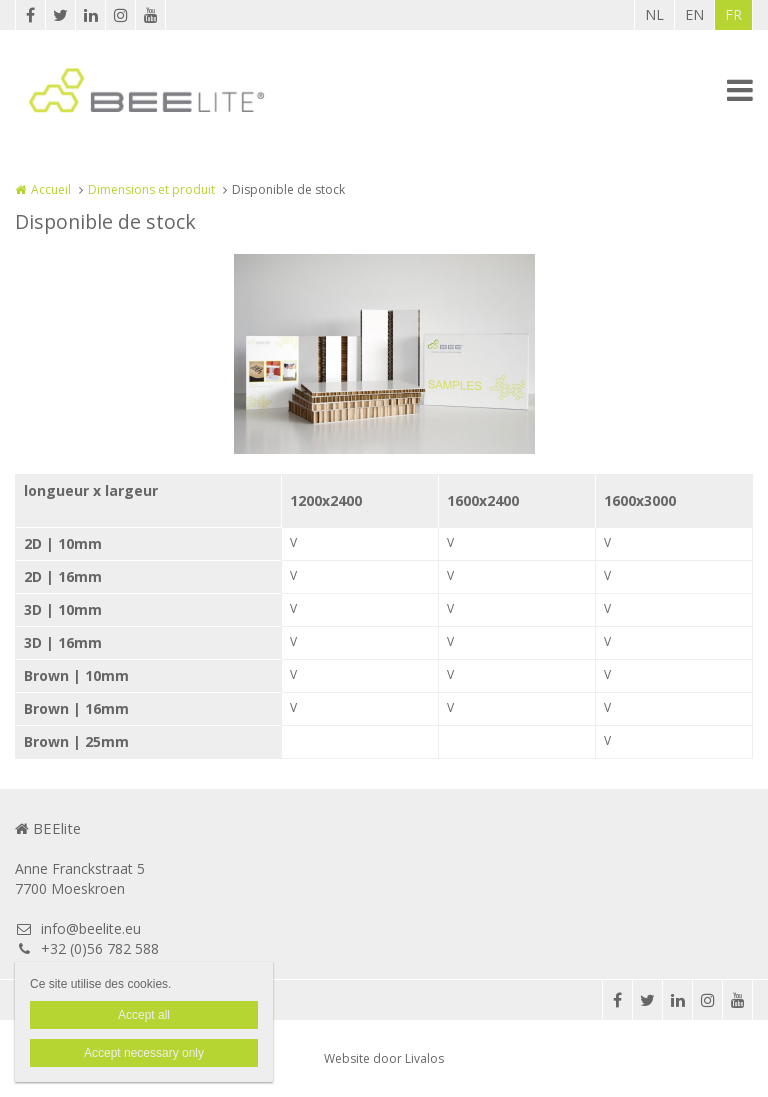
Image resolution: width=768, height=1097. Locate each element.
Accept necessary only (144, 1053)
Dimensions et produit (151, 189)
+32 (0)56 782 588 (87, 948)
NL (654, 14)
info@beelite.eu (78, 928)
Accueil (51, 189)
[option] (384, 354)
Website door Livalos (384, 1058)
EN (694, 14)
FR (733, 14)
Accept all (144, 1015)
